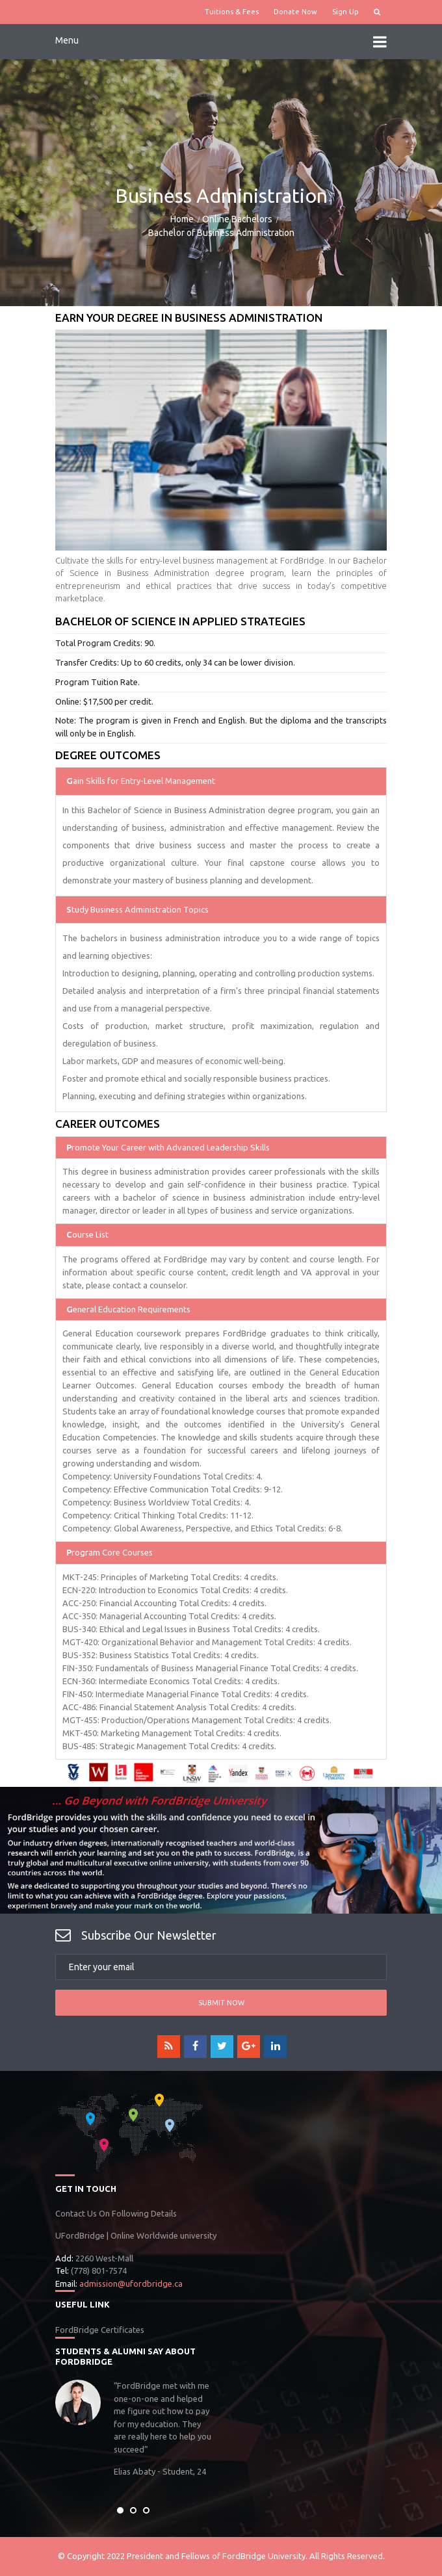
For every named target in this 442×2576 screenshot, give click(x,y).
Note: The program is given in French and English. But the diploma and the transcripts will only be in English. (221, 727)
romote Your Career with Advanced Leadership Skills (168, 1147)
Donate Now (295, 12)
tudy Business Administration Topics (137, 909)
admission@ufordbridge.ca (131, 2283)
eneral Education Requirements (128, 1309)
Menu (221, 41)
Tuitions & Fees (232, 12)
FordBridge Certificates (99, 2329)
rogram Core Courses (109, 1552)
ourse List (87, 1234)
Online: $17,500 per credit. (104, 701)
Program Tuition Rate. (97, 681)
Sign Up (345, 12)
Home (182, 219)
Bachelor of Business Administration (221, 233)
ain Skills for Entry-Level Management (140, 780)
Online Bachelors (237, 219)
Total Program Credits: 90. (105, 642)
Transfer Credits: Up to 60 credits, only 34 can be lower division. (175, 662)
